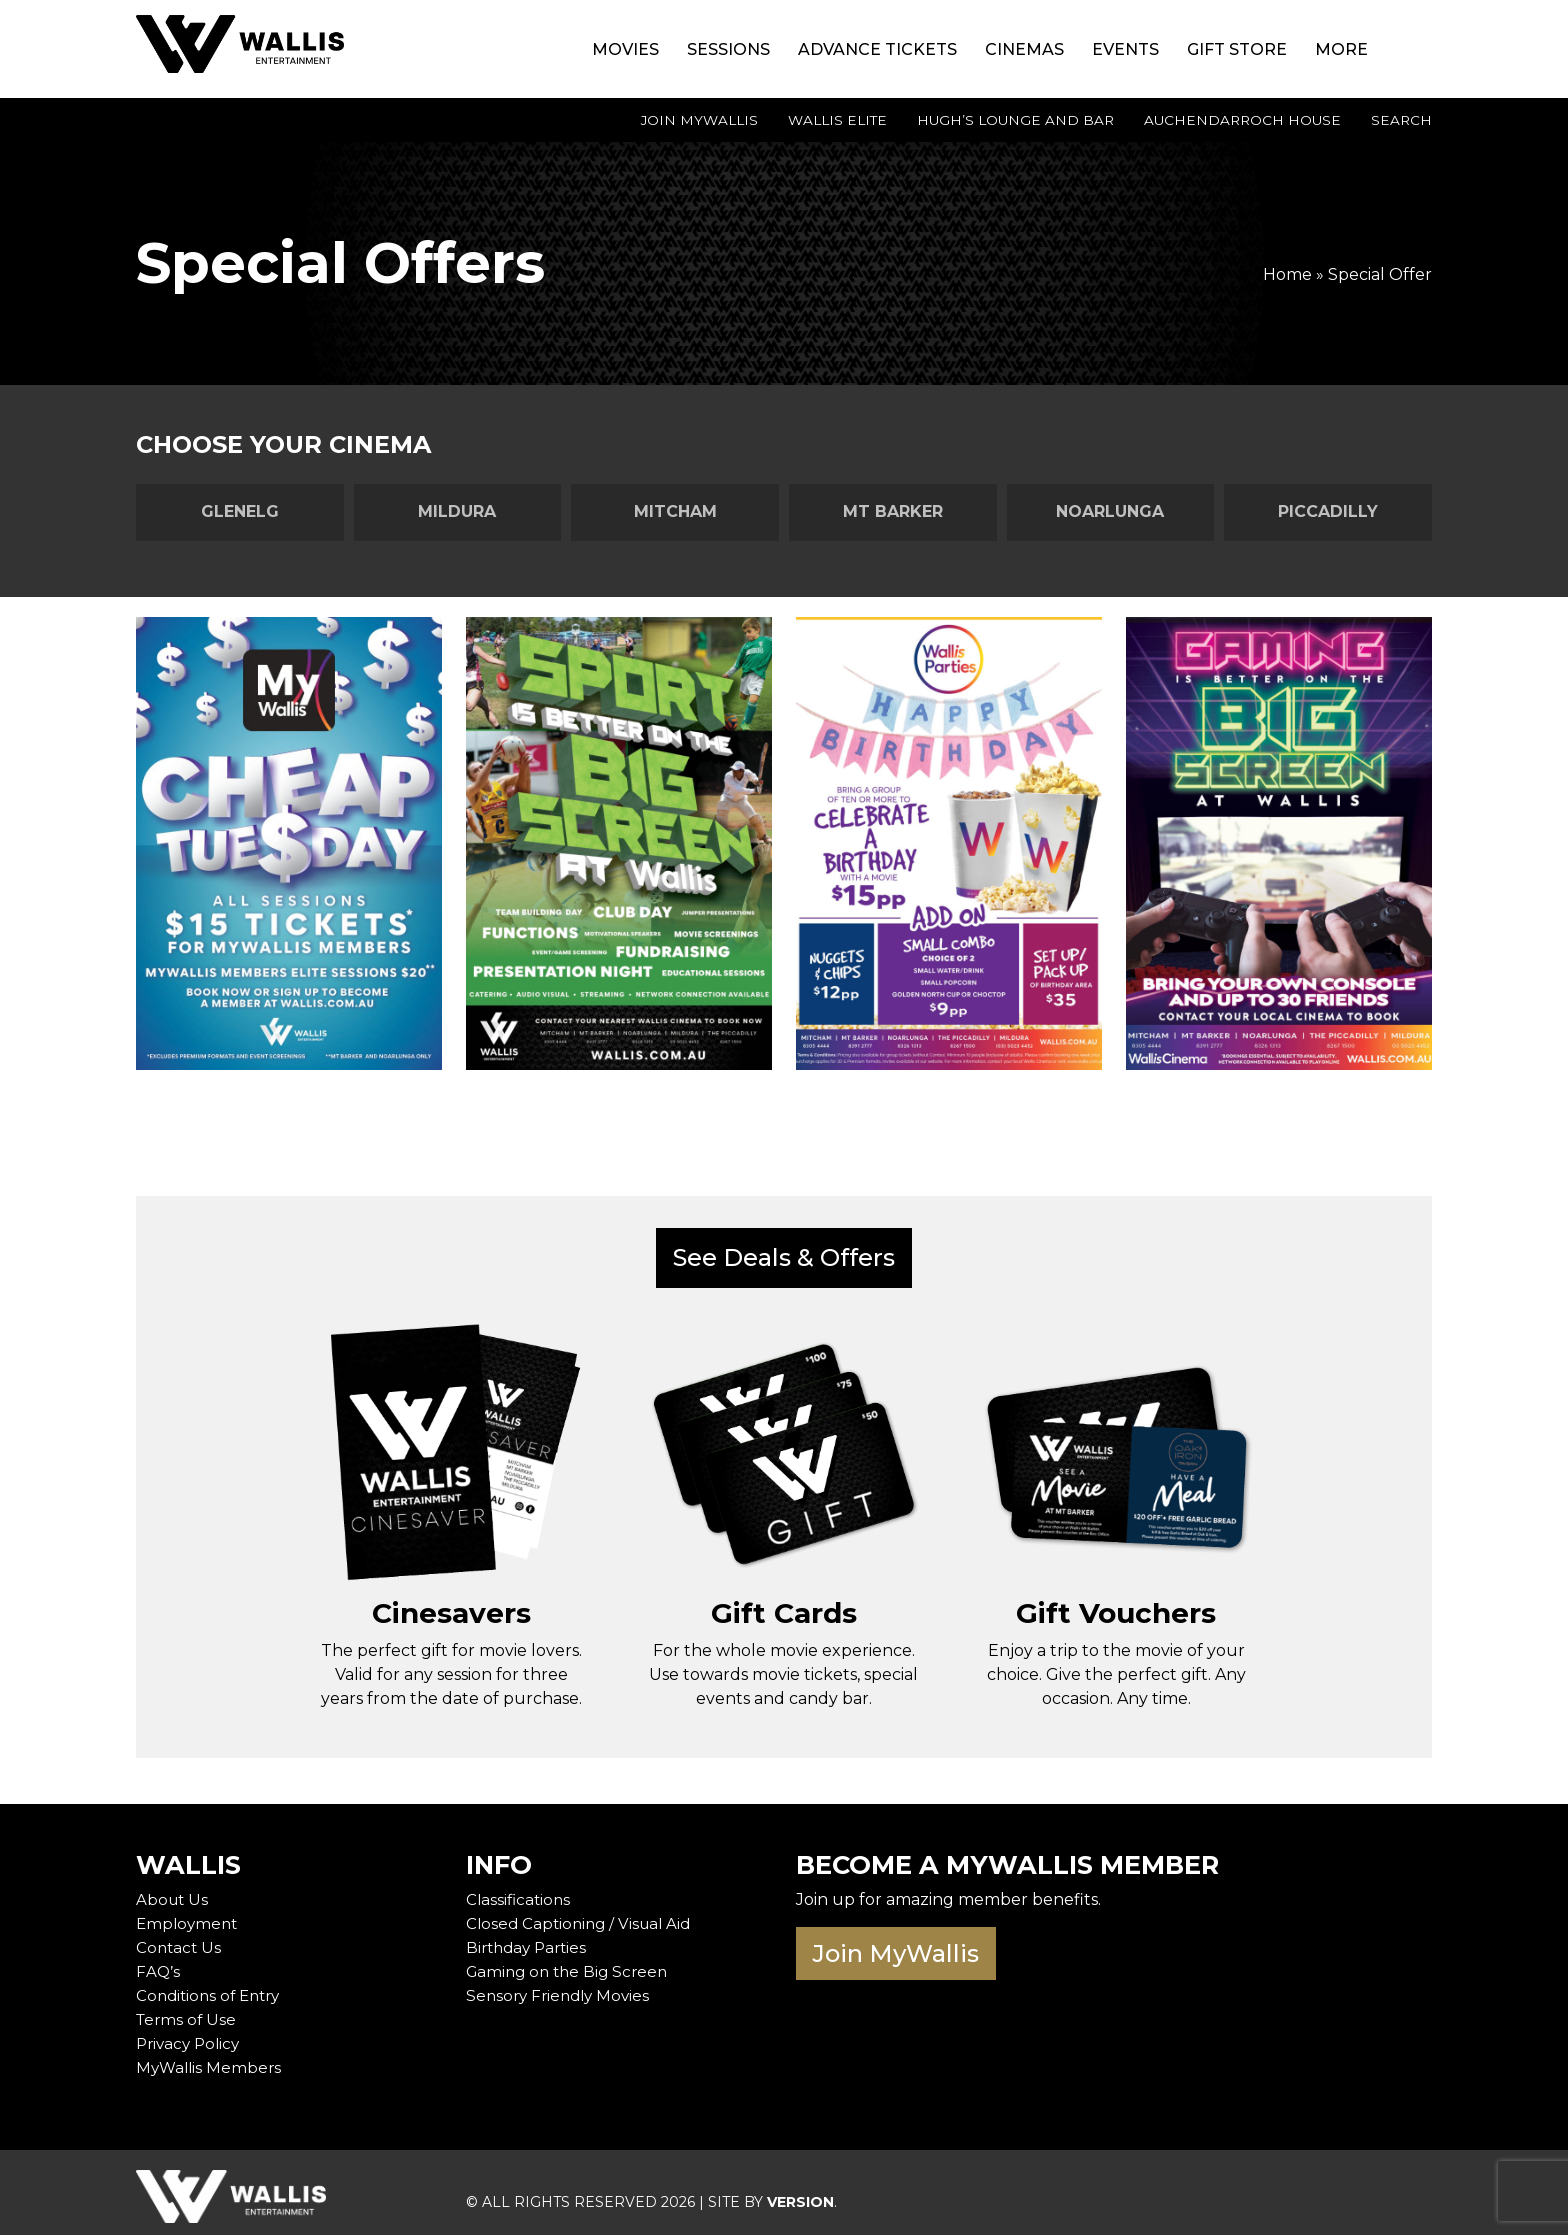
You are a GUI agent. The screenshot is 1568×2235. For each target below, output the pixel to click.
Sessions (728, 49)
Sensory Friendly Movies (562, 1987)
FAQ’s (158, 1963)
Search (1401, 120)
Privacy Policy (191, 2035)
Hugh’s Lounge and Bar (1015, 120)
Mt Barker (893, 511)
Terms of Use (188, 2011)
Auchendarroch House (1242, 120)
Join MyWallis (699, 120)
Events (1125, 49)
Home (1287, 274)
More (1341, 49)
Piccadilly (1328, 511)
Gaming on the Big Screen (571, 1963)
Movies (625, 49)
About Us (173, 1891)
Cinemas (1024, 49)
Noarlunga (1110, 511)
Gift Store (1237, 49)
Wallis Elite (837, 120)
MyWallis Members (211, 2059)
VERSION (800, 2194)
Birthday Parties (530, 1939)
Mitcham (675, 511)
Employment (189, 1915)
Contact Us (180, 1939)
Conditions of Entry (212, 1987)
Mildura (457, 511)
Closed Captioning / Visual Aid (583, 1915)
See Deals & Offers (784, 1257)
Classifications (520, 1891)
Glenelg (240, 511)
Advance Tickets (877, 49)
